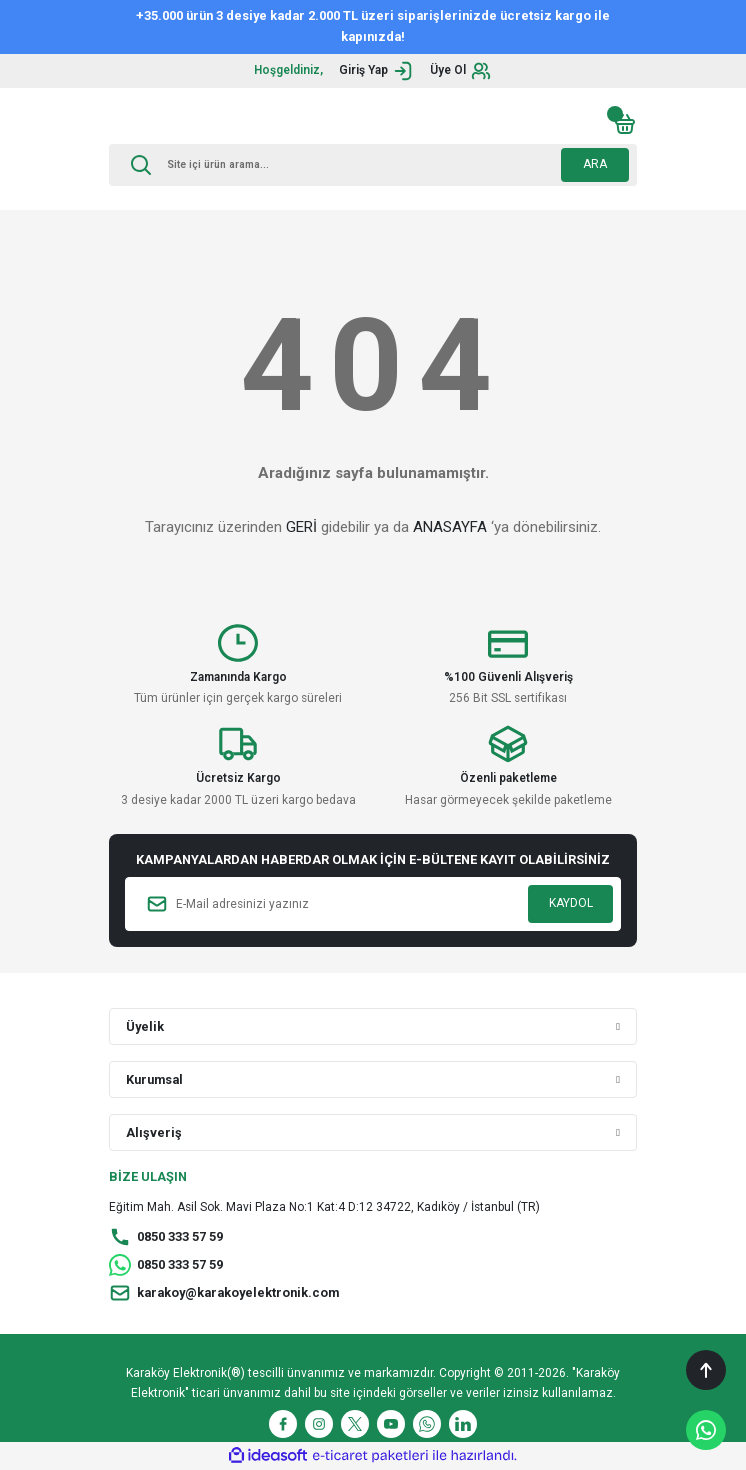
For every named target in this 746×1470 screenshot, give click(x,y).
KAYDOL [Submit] (571, 903)
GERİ (301, 527)
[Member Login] (376, 71)
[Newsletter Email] (373, 904)
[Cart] (625, 124)
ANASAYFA (450, 527)
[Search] (373, 165)
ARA (595, 164)
